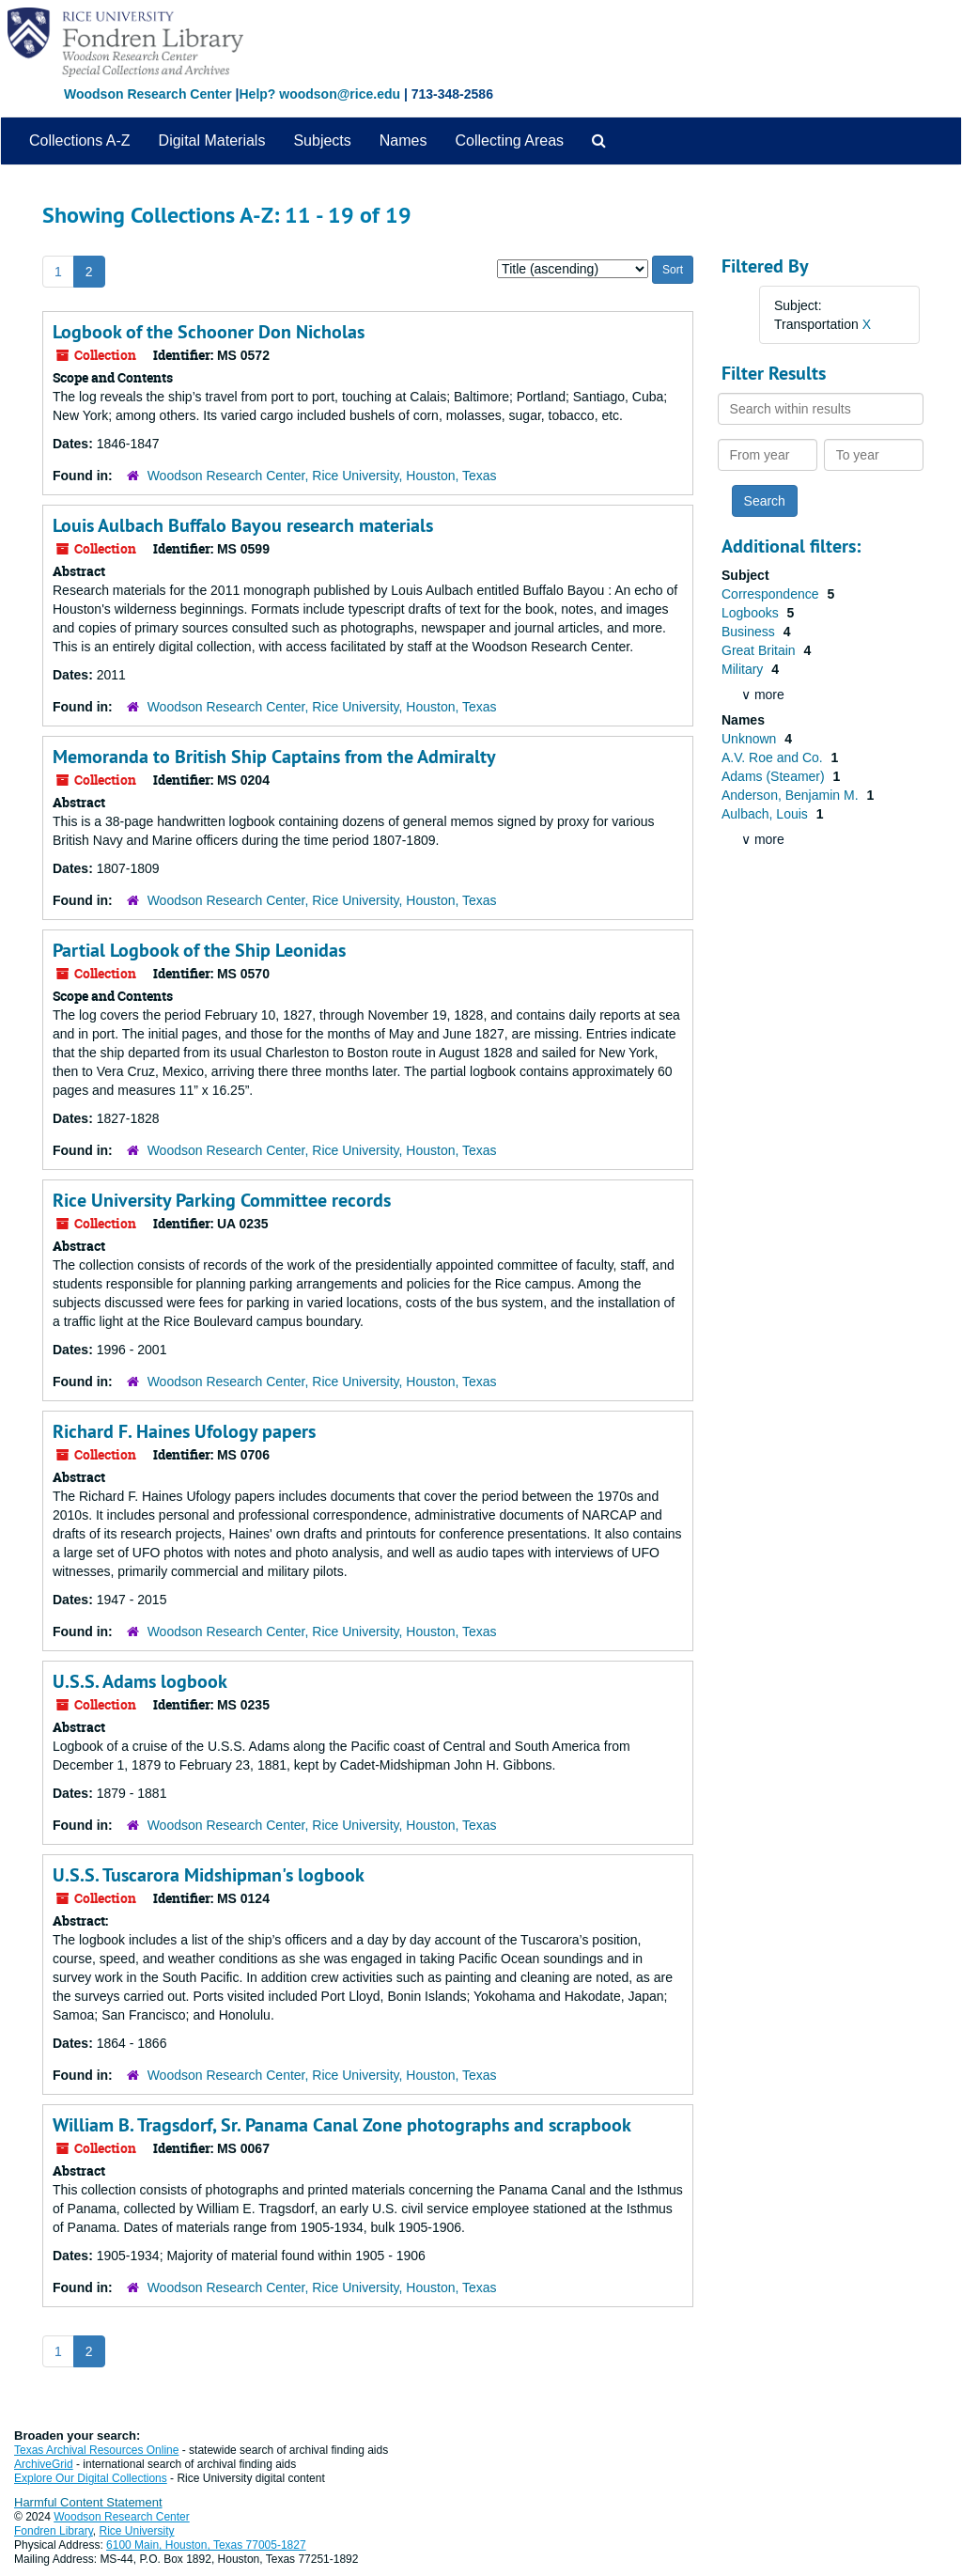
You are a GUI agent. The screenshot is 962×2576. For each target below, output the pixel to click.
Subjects (321, 140)
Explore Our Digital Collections (90, 2478)
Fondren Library (53, 2530)
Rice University (137, 2530)
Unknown (751, 738)
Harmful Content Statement (88, 2502)
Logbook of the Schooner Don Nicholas (209, 332)
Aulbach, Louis (767, 813)
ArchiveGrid (43, 2464)
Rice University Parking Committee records (222, 1200)
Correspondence (772, 593)
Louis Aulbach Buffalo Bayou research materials (243, 525)
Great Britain (760, 650)
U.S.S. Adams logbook (140, 1681)
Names (403, 140)
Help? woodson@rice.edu (319, 93)
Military (744, 669)
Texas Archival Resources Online (96, 2450)
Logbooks (752, 612)
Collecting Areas (509, 140)
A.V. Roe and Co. (774, 757)
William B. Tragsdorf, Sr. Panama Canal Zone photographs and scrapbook (342, 2125)
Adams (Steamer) (775, 776)
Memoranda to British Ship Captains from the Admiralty (274, 756)
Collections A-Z (80, 140)
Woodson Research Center (148, 93)
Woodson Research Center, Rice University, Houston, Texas (322, 475)
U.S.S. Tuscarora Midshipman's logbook (209, 1875)
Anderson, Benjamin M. (791, 795)
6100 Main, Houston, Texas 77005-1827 (206, 2545)
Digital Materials (212, 140)
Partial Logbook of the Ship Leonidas (199, 950)
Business (750, 631)
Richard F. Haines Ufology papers (184, 1431)
